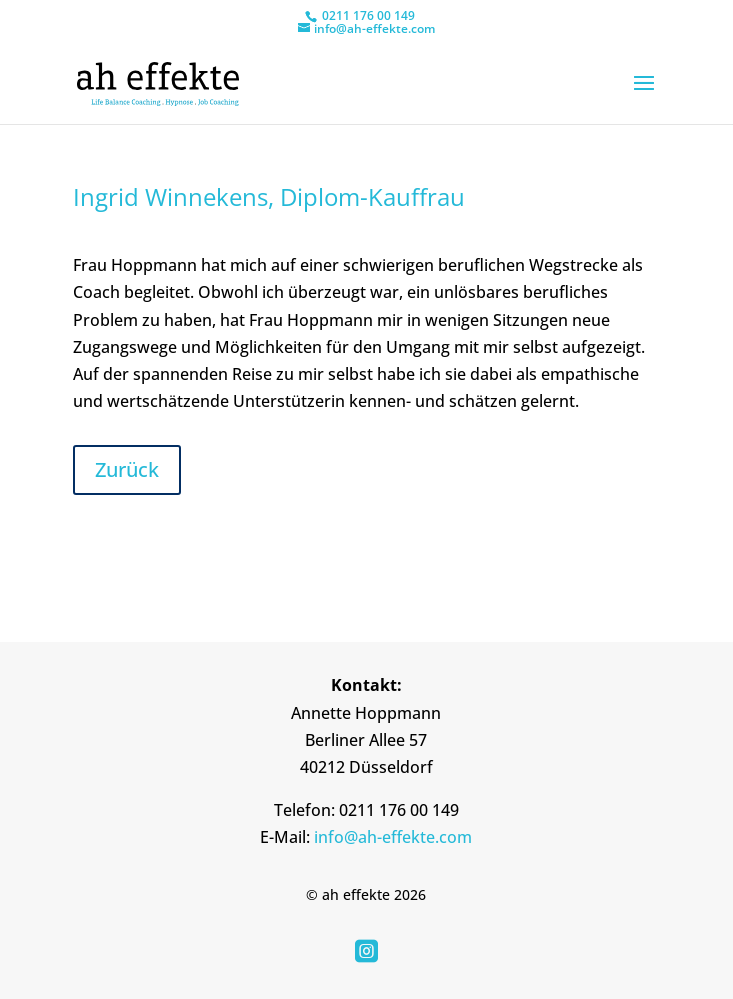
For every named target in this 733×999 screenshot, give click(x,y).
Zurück (127, 469)
